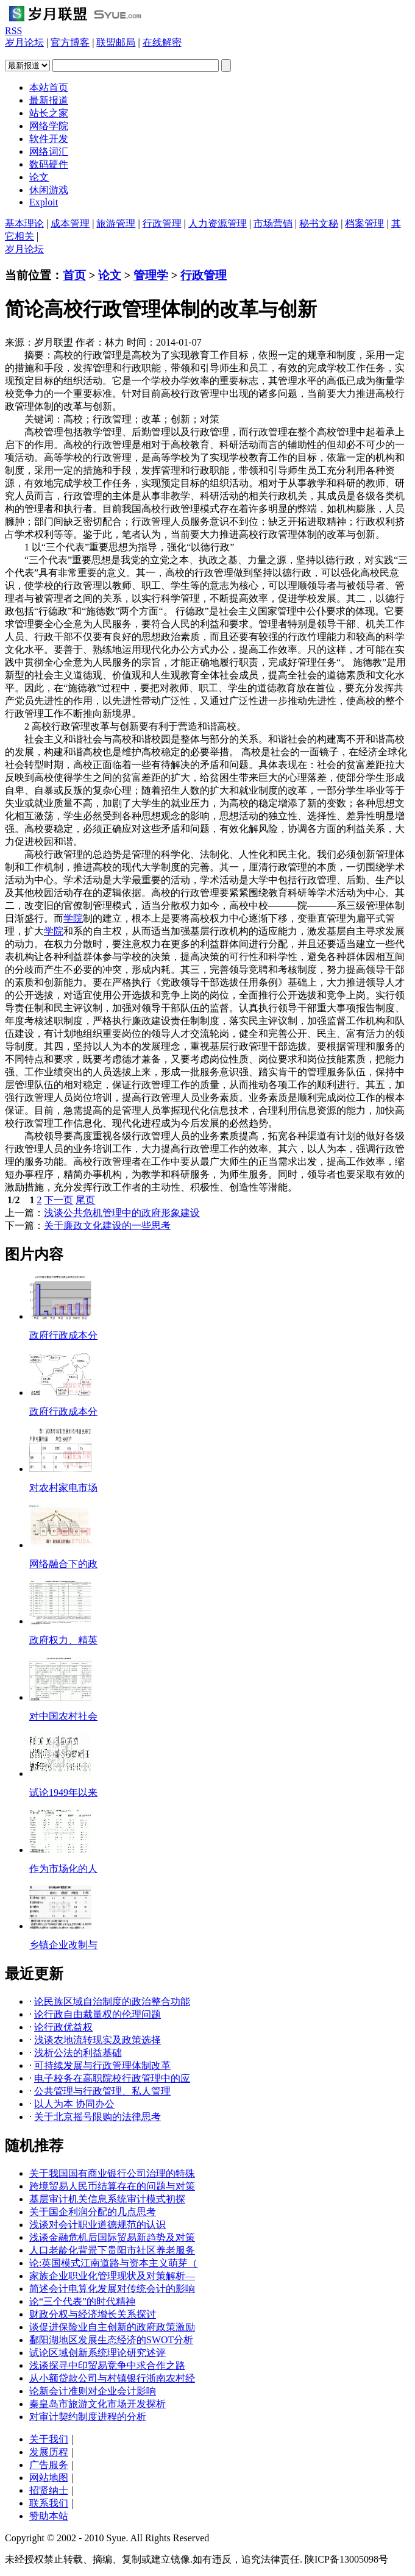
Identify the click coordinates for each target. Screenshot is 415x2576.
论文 (39, 177)
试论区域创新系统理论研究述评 (97, 2352)
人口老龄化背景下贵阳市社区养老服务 (112, 2250)
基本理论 (24, 223)
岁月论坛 (24, 42)
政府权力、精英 (63, 1640)
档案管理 (364, 223)
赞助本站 (48, 2516)
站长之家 (48, 113)
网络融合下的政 (63, 1564)
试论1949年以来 (63, 1792)
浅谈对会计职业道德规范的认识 (97, 2224)
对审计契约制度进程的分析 (87, 2416)
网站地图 (48, 2477)
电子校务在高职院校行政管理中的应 (112, 2078)
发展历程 (48, 2452)
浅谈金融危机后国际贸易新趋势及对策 (112, 2237)
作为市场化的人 (63, 1868)
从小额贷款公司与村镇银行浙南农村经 (112, 2378)
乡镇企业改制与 (63, 1945)
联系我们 (48, 2503)
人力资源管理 (217, 223)
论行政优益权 (63, 2027)
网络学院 (48, 126)
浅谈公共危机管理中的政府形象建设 (122, 1213)
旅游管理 (115, 223)
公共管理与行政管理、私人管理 (102, 2091)
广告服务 (48, 2465)
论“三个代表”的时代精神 (82, 2301)
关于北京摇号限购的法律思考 (97, 2117)
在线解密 (162, 42)
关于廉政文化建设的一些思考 (107, 1225)
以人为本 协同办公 (74, 2104)
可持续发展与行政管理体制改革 (102, 2065)
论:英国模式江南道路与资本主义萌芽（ (113, 2263)
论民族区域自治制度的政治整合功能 (112, 2001)
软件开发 (48, 138)
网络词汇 (48, 151)
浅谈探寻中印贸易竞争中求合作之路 (107, 2365)
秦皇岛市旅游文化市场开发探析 (97, 2404)
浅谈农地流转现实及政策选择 (97, 2040)
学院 (73, 918)
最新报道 (48, 100)
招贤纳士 (48, 2490)
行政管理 (162, 223)
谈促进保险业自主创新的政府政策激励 (112, 2327)
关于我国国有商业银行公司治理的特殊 (112, 2173)
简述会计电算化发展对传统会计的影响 (112, 2288)
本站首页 (48, 87)
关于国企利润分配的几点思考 (92, 2212)
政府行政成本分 (63, 1335)
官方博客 (70, 42)
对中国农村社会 (63, 1716)
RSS (13, 31)
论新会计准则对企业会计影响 (92, 2391)
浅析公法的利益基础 (78, 2053)
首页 (74, 275)
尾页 (85, 1200)
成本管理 (70, 223)
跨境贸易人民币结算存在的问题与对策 (112, 2186)
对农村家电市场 (63, 1487)
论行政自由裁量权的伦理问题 (97, 2014)
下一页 (58, 1200)
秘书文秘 (318, 223)
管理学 (150, 275)
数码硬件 (48, 164)
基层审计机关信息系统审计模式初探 (107, 2199)
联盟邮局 (115, 42)
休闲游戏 (48, 190)
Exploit (43, 202)
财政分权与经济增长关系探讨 (92, 2314)
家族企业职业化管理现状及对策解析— (112, 2276)
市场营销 (273, 223)
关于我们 (48, 2439)
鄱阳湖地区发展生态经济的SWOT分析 (111, 2340)
